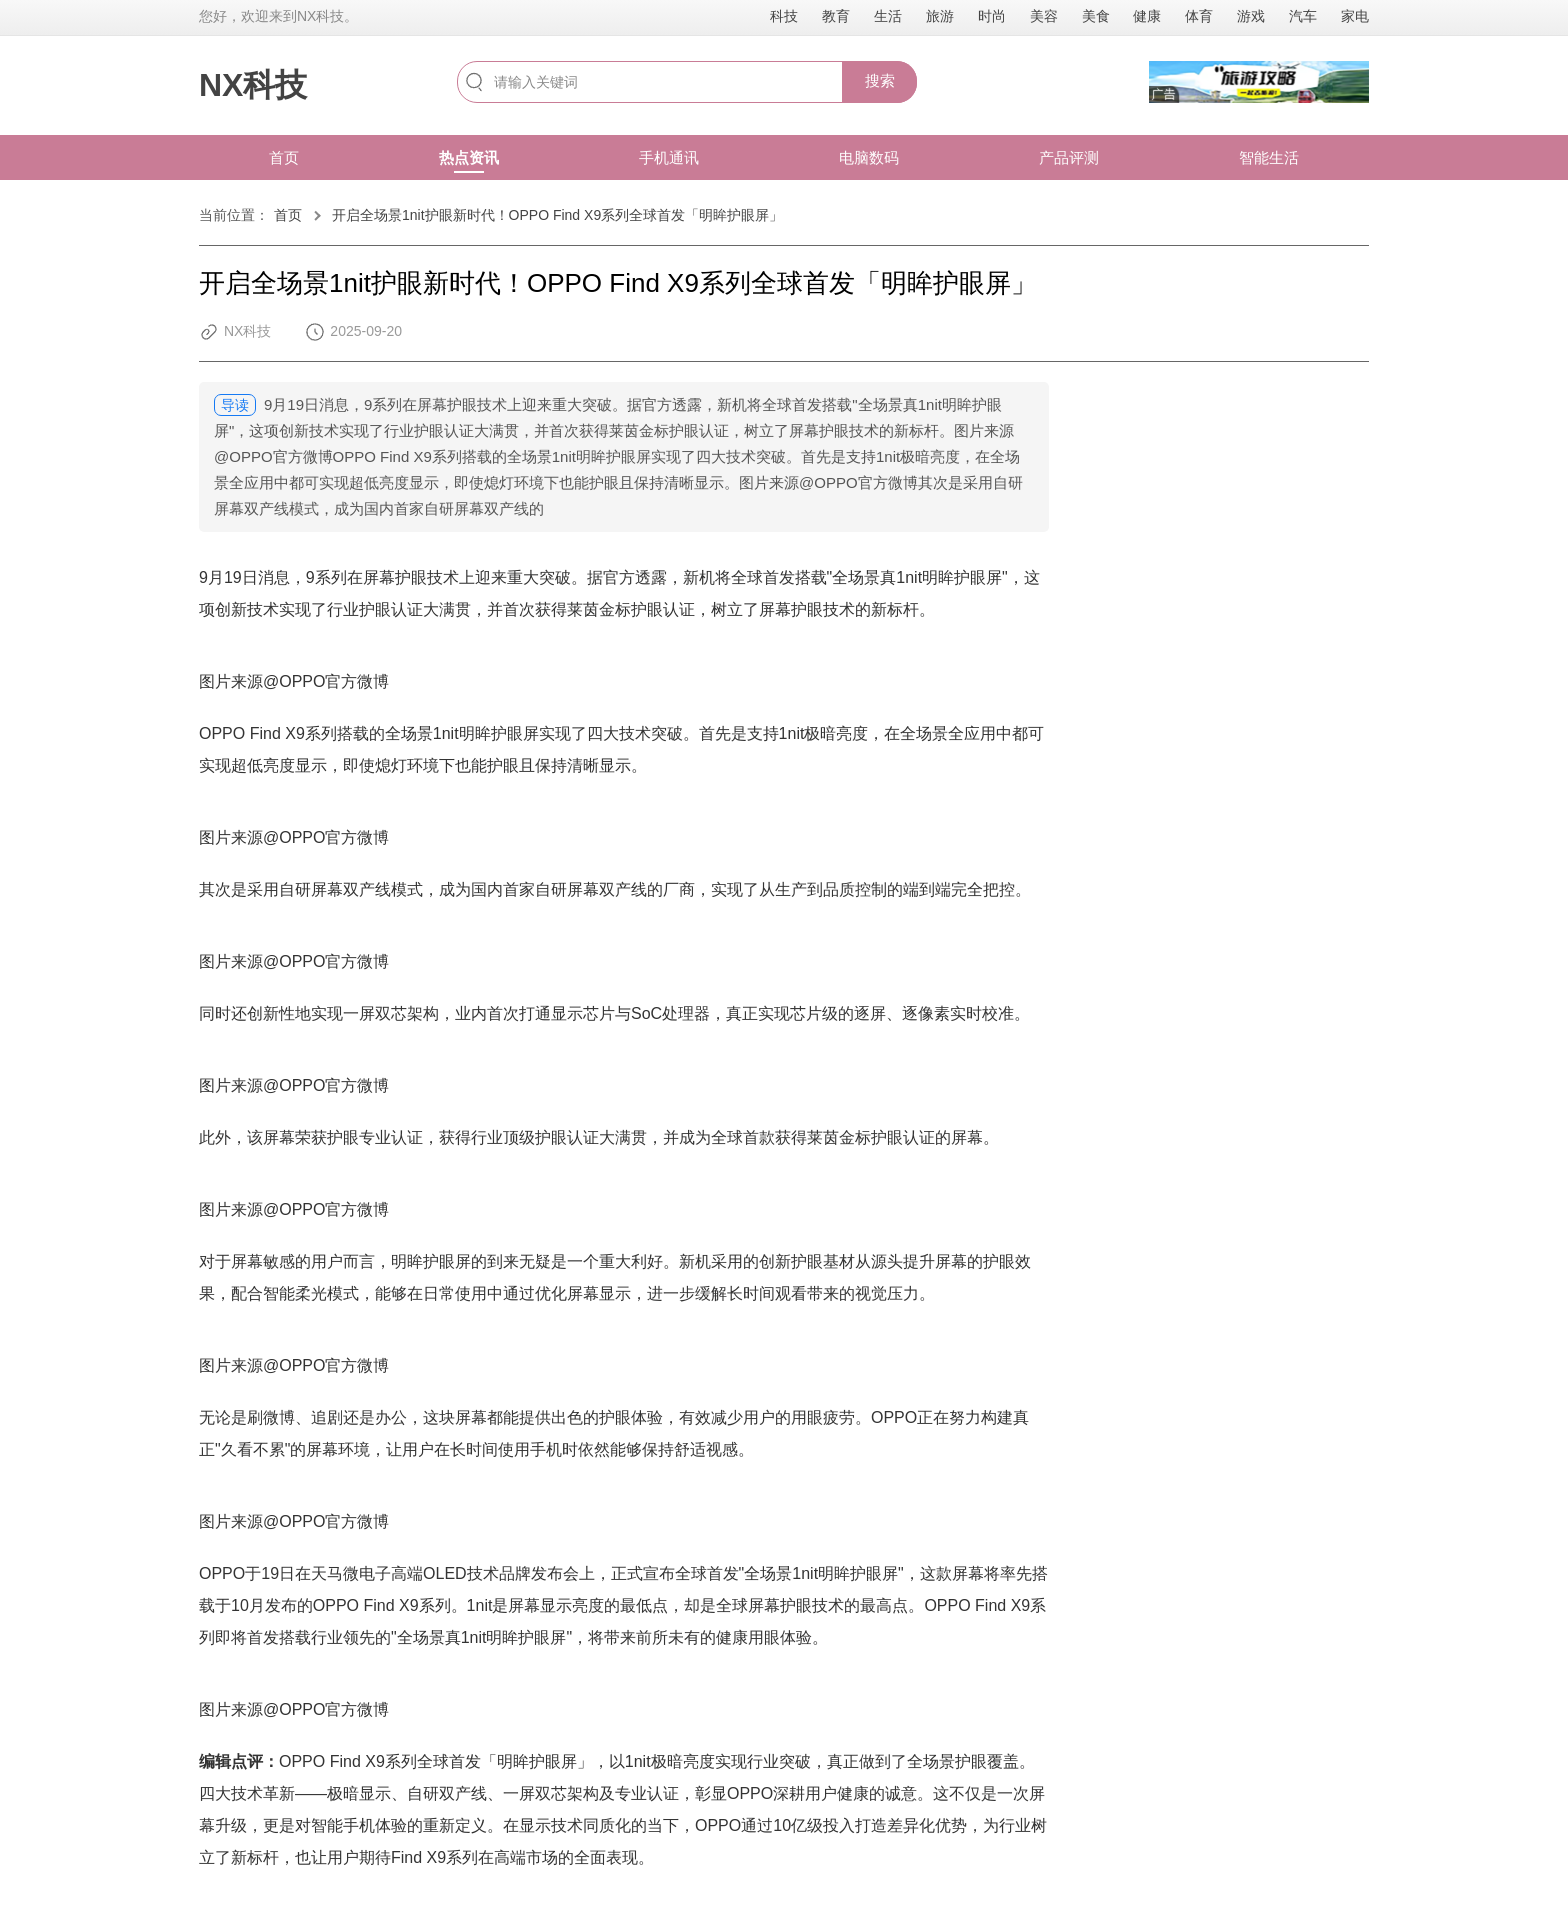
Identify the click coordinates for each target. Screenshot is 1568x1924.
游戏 (1251, 16)
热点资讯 (469, 157)
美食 (1096, 16)
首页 (284, 157)
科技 (784, 16)
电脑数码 (869, 157)
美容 (1044, 16)
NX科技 (253, 85)
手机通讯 (669, 157)
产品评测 (1069, 157)
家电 (1355, 16)
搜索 (880, 80)
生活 (888, 16)
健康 (1147, 16)
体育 (1199, 16)
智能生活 (1269, 157)
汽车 (1303, 16)
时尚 (992, 16)
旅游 (940, 16)
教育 (836, 16)
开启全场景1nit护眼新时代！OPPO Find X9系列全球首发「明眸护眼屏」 (557, 215)
